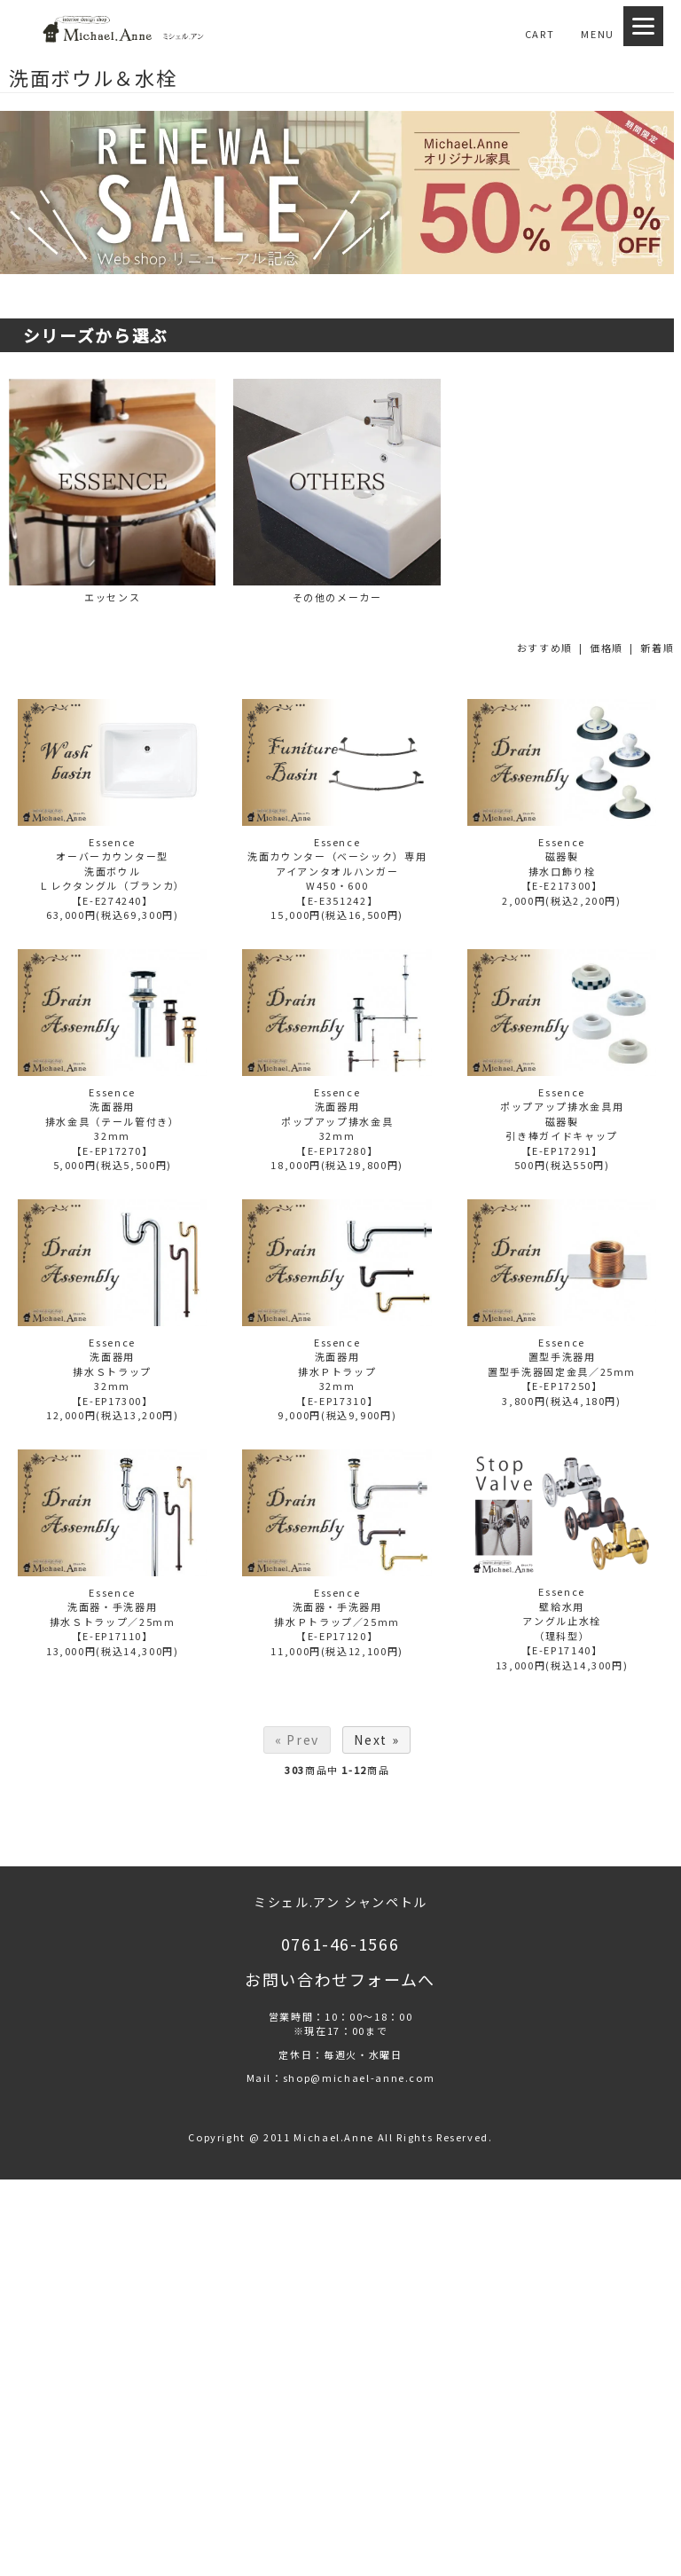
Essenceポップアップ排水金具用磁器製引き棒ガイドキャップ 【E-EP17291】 (561, 1121)
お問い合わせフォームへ (340, 1979)
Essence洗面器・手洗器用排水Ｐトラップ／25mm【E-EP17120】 (337, 1614)
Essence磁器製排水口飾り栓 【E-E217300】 (562, 864)
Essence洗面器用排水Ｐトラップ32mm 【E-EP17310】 (337, 1371)
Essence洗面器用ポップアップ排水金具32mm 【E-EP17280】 (337, 1121)
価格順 (606, 647)
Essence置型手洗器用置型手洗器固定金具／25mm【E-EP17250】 (562, 1364)
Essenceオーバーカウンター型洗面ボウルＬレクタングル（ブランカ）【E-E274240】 (111, 871)
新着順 (657, 647)
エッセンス (112, 491)
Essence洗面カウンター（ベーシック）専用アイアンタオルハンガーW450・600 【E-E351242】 (337, 871)
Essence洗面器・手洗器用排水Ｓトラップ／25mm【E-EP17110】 (113, 1614)
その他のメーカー (336, 491)
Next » (376, 1739)
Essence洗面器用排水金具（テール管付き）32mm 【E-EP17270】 (112, 1121)
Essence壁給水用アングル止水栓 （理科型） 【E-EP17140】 (562, 1620)
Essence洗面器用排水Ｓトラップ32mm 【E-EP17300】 (112, 1371)
